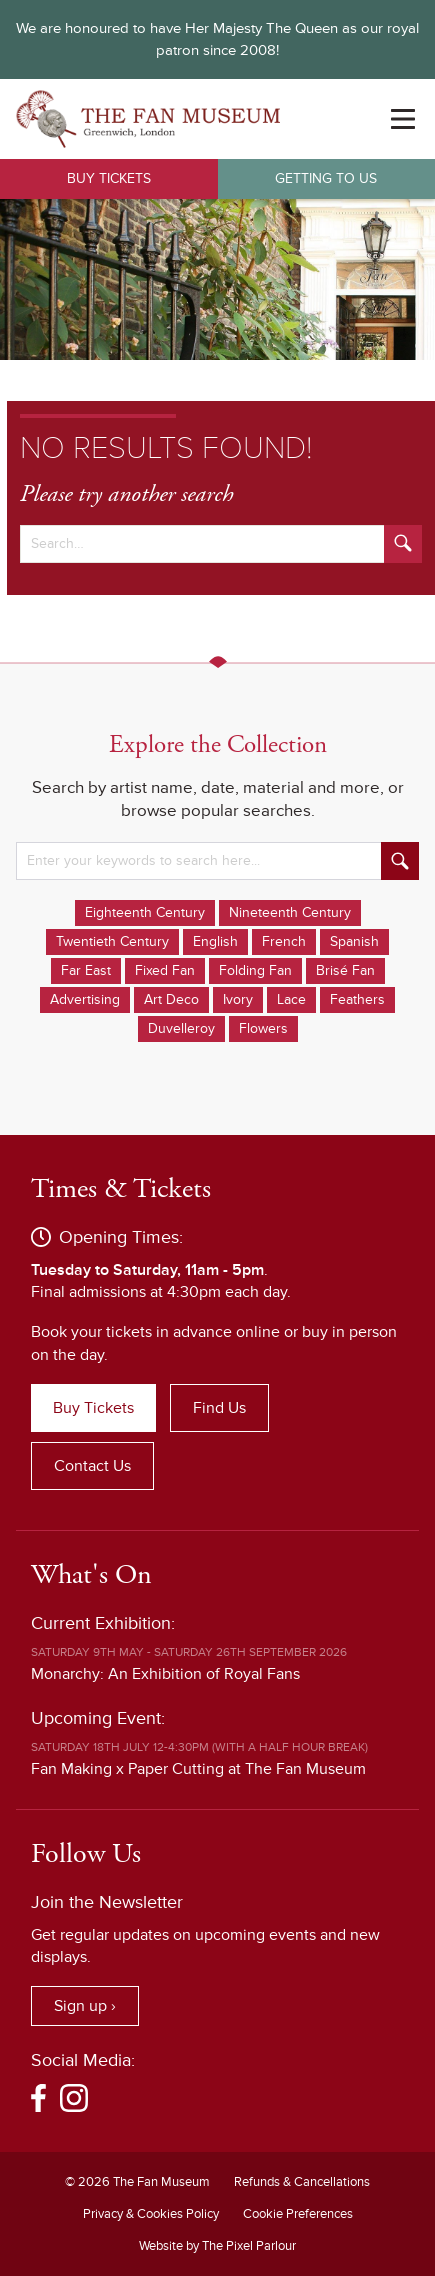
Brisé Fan (345, 970)
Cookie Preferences (298, 2214)
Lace (291, 999)
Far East (86, 970)
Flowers (263, 1028)
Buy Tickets (109, 178)
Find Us (219, 1408)
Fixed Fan (165, 970)
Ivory (238, 999)
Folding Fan (255, 970)
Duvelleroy (181, 1028)
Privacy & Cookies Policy (151, 2214)
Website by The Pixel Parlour (217, 2246)
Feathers (357, 999)
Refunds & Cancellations (302, 2182)
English (215, 941)
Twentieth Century (112, 941)
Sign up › (85, 2006)
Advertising (85, 999)
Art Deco (171, 999)
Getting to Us (326, 178)
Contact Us (92, 1466)
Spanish (354, 941)
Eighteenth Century (145, 912)
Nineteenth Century (290, 912)
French (284, 941)
